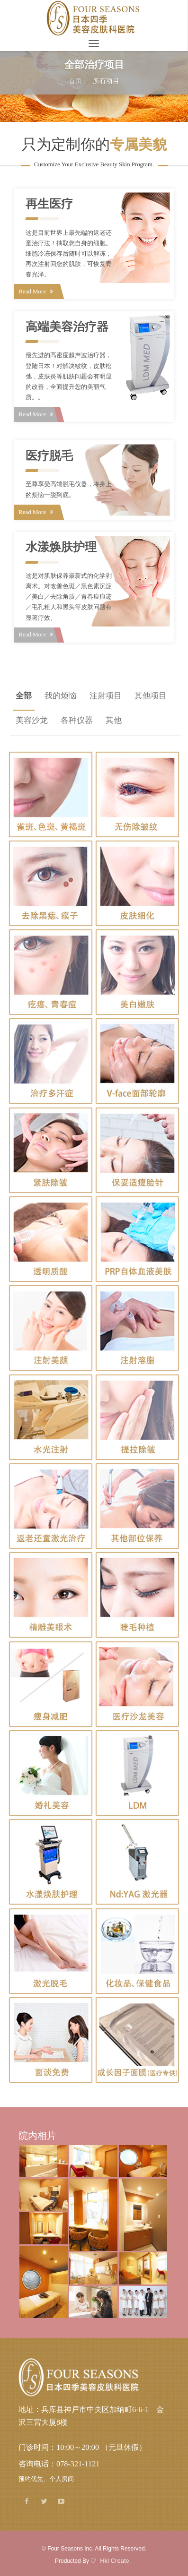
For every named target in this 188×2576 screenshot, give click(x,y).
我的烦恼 (61, 695)
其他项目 (150, 695)
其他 (114, 720)
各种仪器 (77, 720)
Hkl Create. (115, 2560)
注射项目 (106, 695)
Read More (35, 291)
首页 (75, 81)
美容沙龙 (32, 720)
